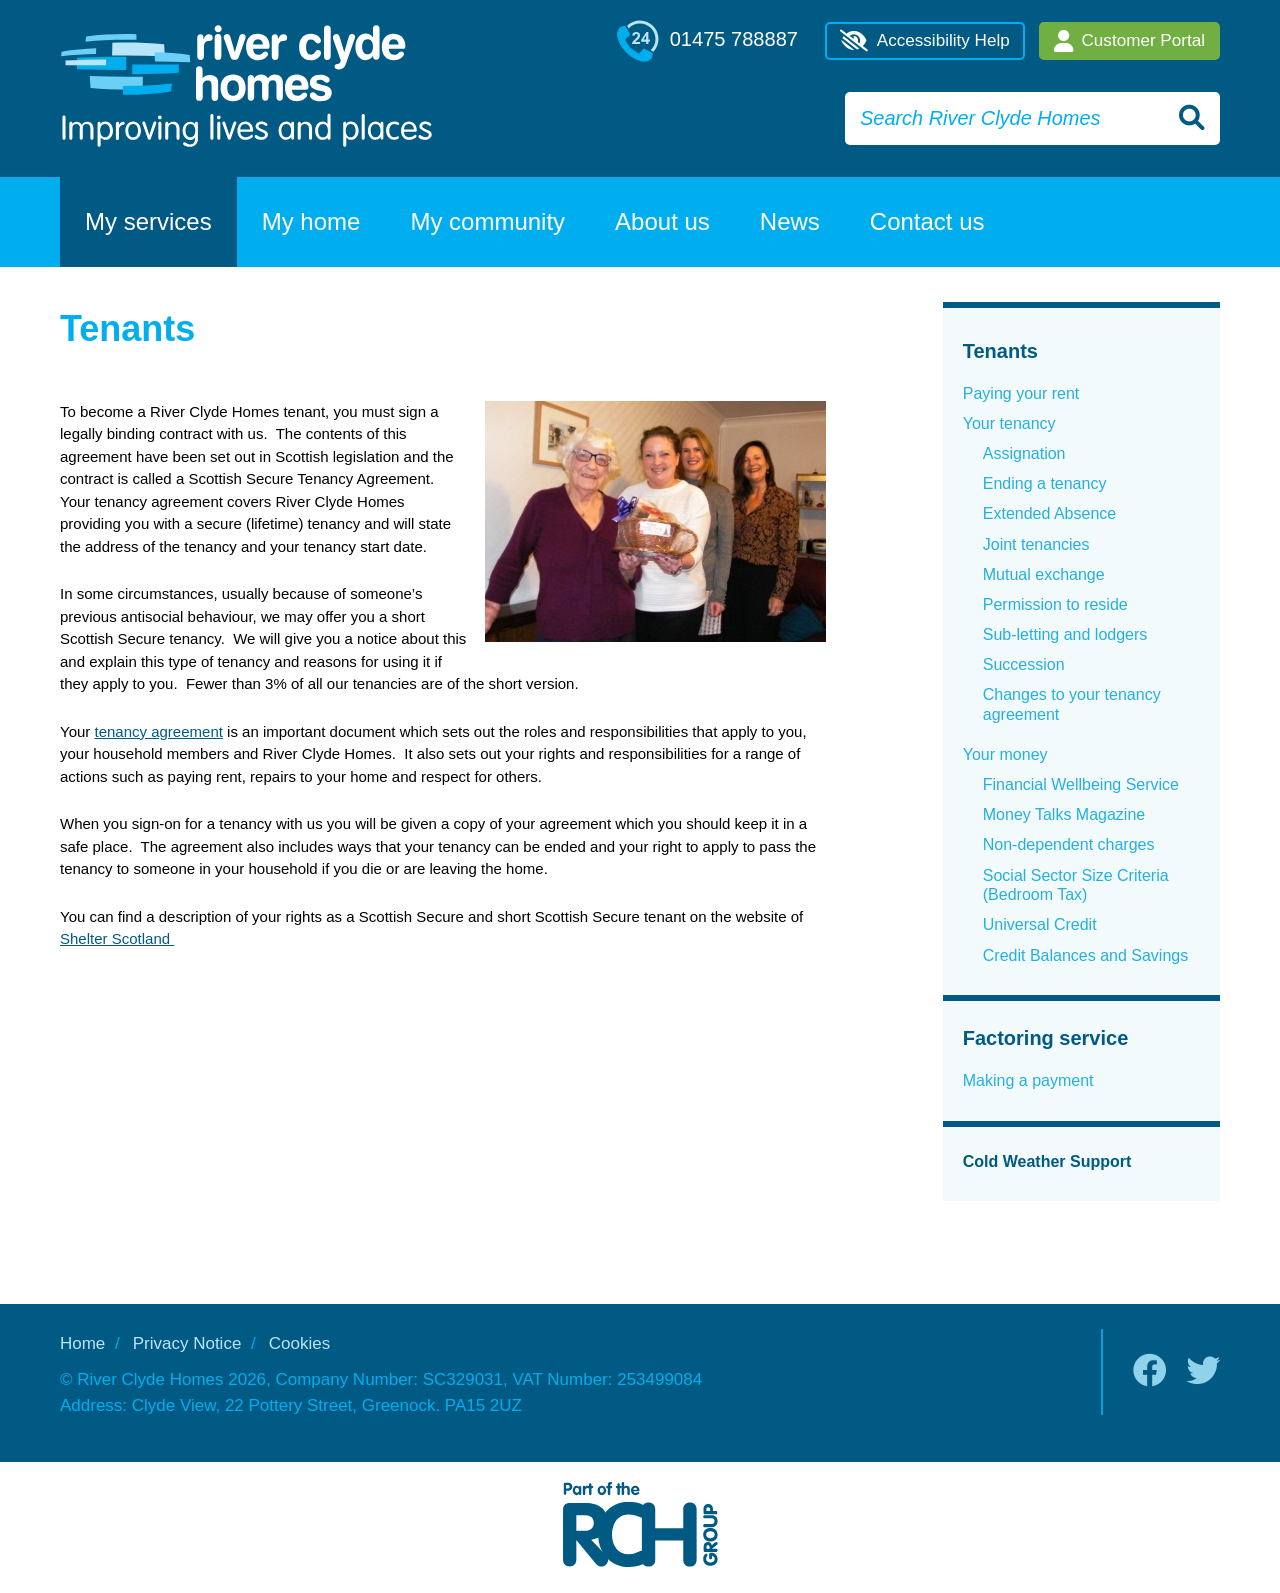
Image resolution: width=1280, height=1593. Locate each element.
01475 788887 (707, 41)
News (790, 221)
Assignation (1024, 453)
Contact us (927, 221)
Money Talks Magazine (1064, 814)
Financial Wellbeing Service (1081, 784)
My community (487, 221)
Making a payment (1028, 1080)
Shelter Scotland (117, 938)
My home (311, 221)
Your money (1005, 754)
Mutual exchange (1044, 574)
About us (662, 221)
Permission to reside (1055, 604)
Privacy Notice (187, 1343)
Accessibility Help (925, 41)
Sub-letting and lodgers (1065, 634)
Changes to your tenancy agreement (1072, 704)
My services (148, 221)
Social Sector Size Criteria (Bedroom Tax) (1076, 885)
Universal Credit (1040, 924)
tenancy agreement (158, 731)
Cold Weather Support (1047, 1161)
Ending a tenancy (1045, 483)
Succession (1024, 664)
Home (82, 1343)
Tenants (1000, 351)
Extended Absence (1049, 513)
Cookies (299, 1343)
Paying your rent (1021, 393)
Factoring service (1046, 1038)
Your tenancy (1009, 423)
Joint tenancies (1036, 544)
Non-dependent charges (1069, 844)
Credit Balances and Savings (1085, 955)
